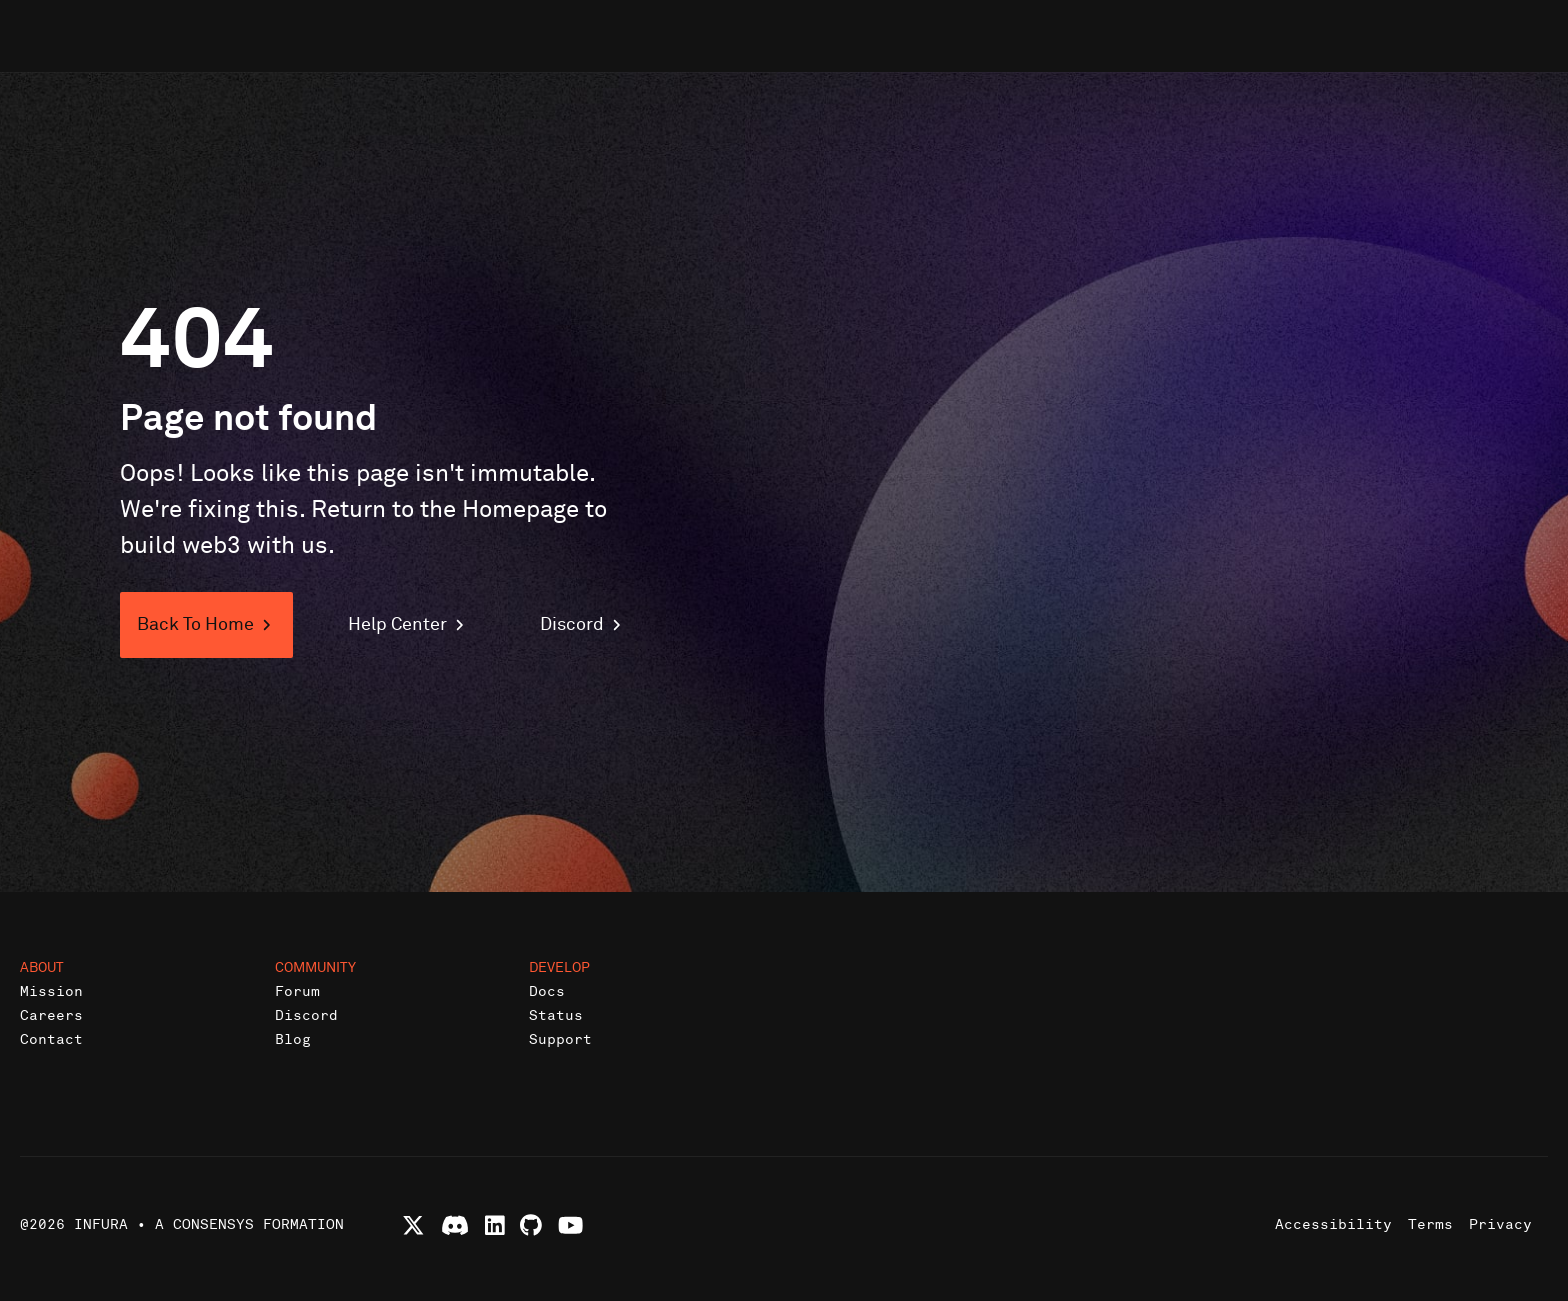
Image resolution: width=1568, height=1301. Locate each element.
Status (556, 1015)
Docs (547, 991)
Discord (306, 1015)
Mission (51, 991)
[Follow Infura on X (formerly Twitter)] (413, 1225)
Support (560, 1039)
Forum (297, 991)
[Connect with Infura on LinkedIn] (495, 1225)
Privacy (1500, 1224)
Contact (51, 1039)
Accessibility (1333, 1224)
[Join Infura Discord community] (455, 1225)
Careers (51, 1015)
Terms (1430, 1224)
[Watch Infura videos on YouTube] (570, 1225)
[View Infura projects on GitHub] (531, 1225)
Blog (293, 1039)
